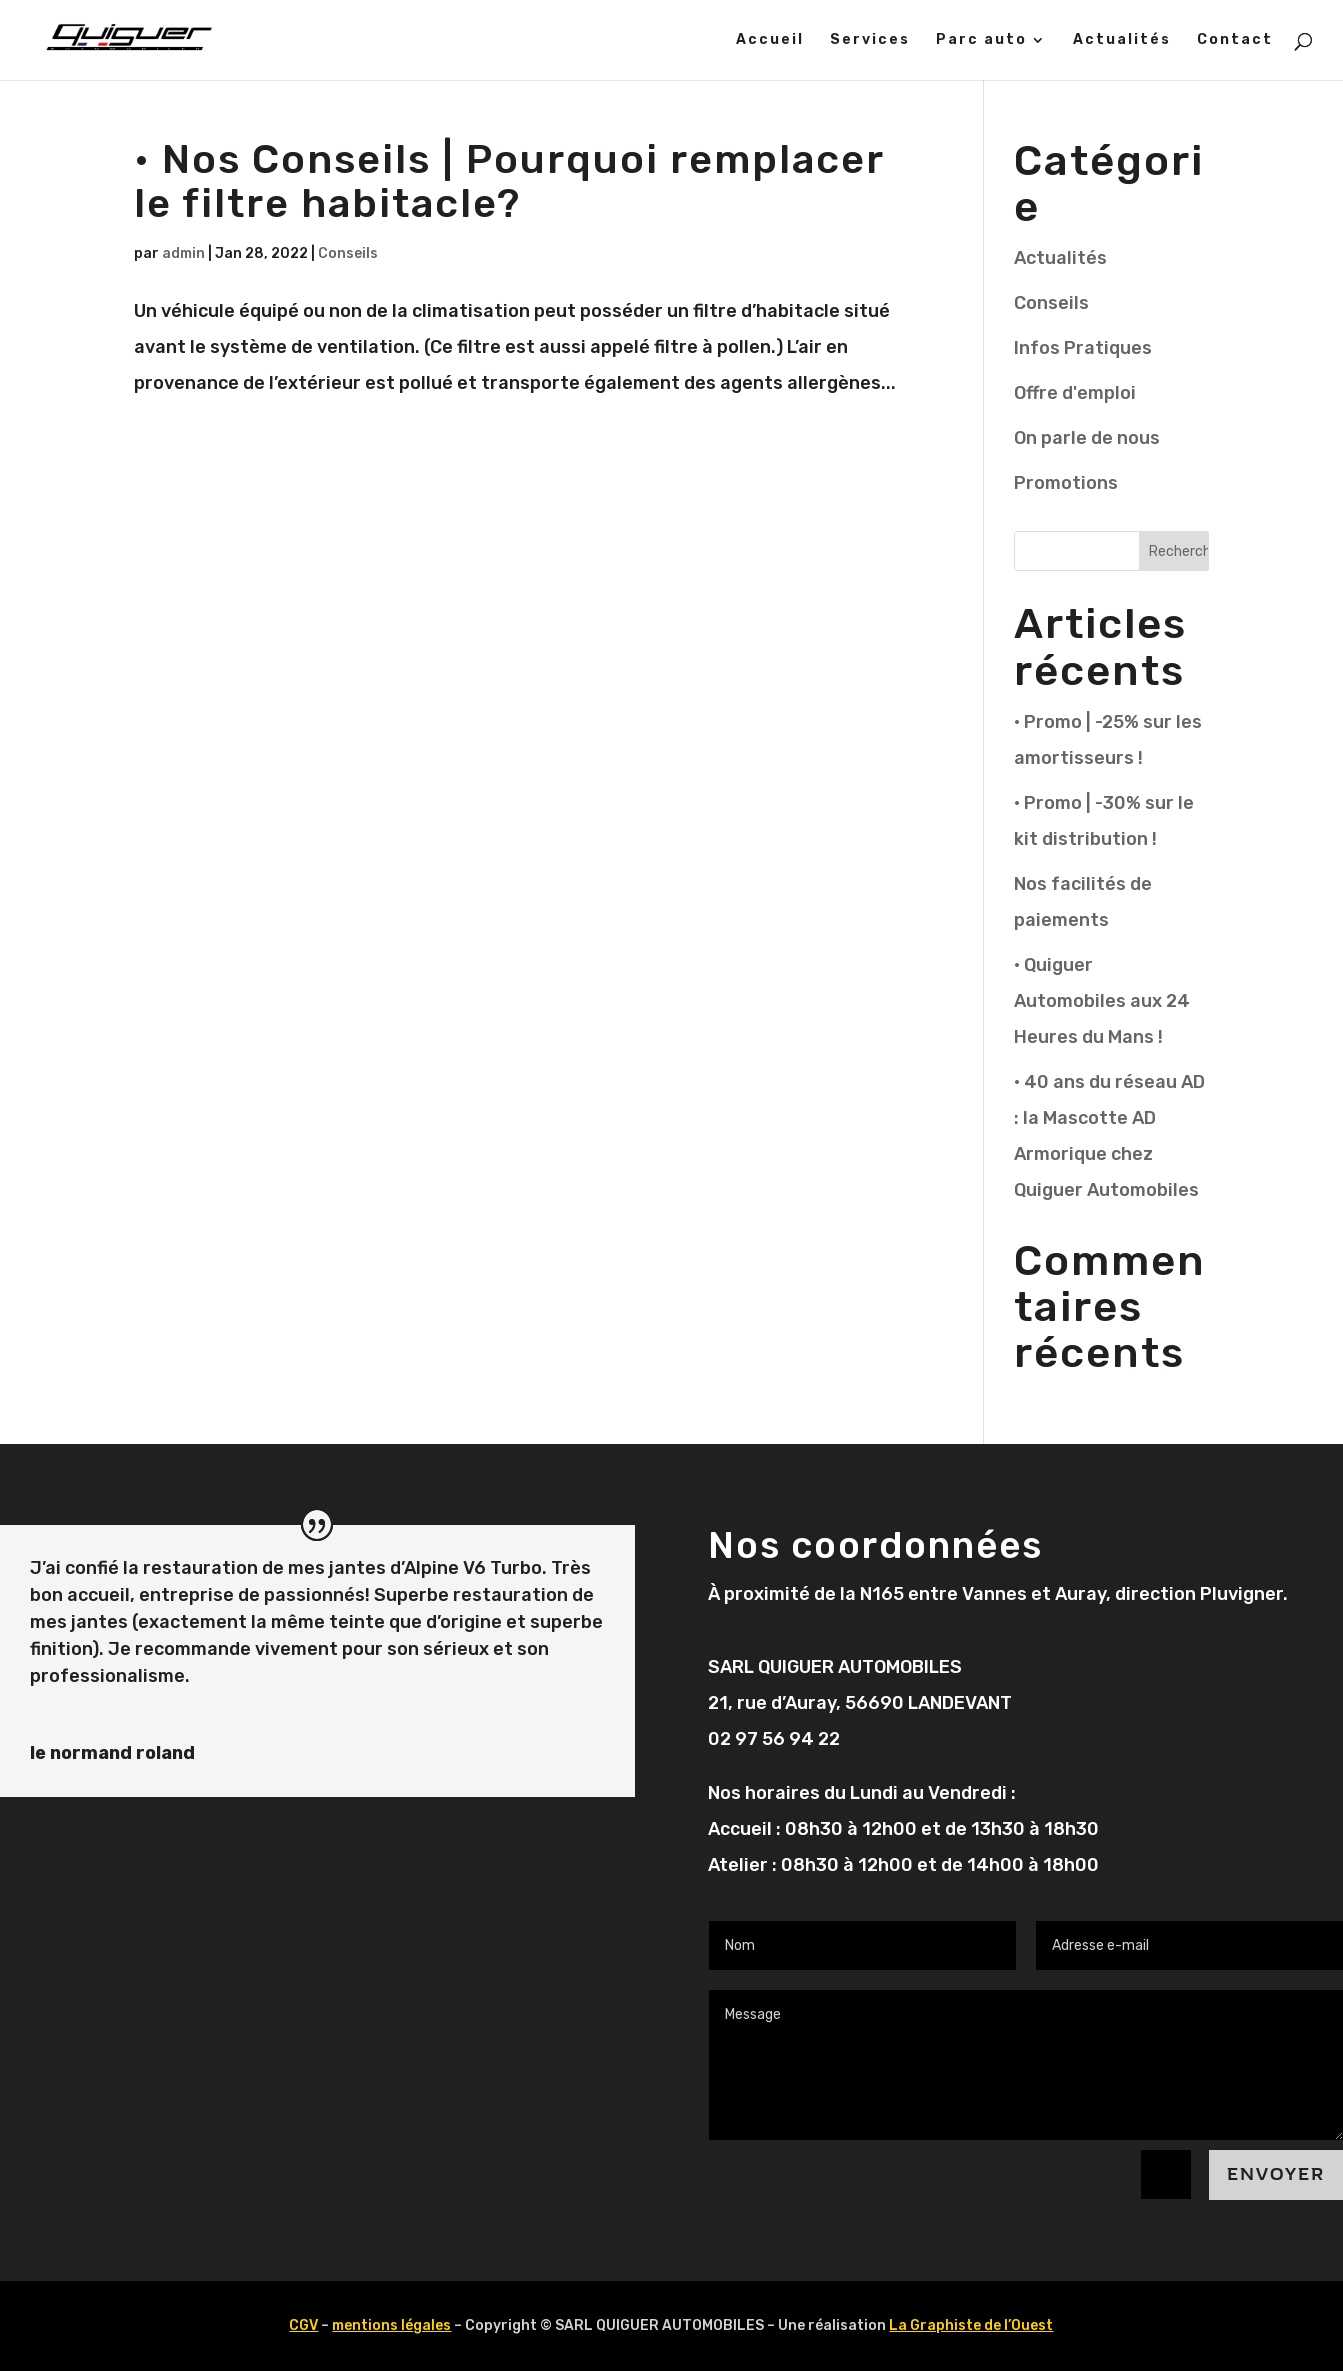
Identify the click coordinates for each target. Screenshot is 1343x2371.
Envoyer (1276, 2174)
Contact (1235, 40)
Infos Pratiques (1083, 348)
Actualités (1122, 40)
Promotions (1066, 483)
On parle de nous (1087, 438)
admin (183, 253)
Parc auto (981, 40)
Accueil (770, 40)
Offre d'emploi (1075, 393)
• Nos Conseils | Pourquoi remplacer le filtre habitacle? (509, 181)
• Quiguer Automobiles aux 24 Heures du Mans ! (1102, 1001)
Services (870, 40)
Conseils (348, 253)
